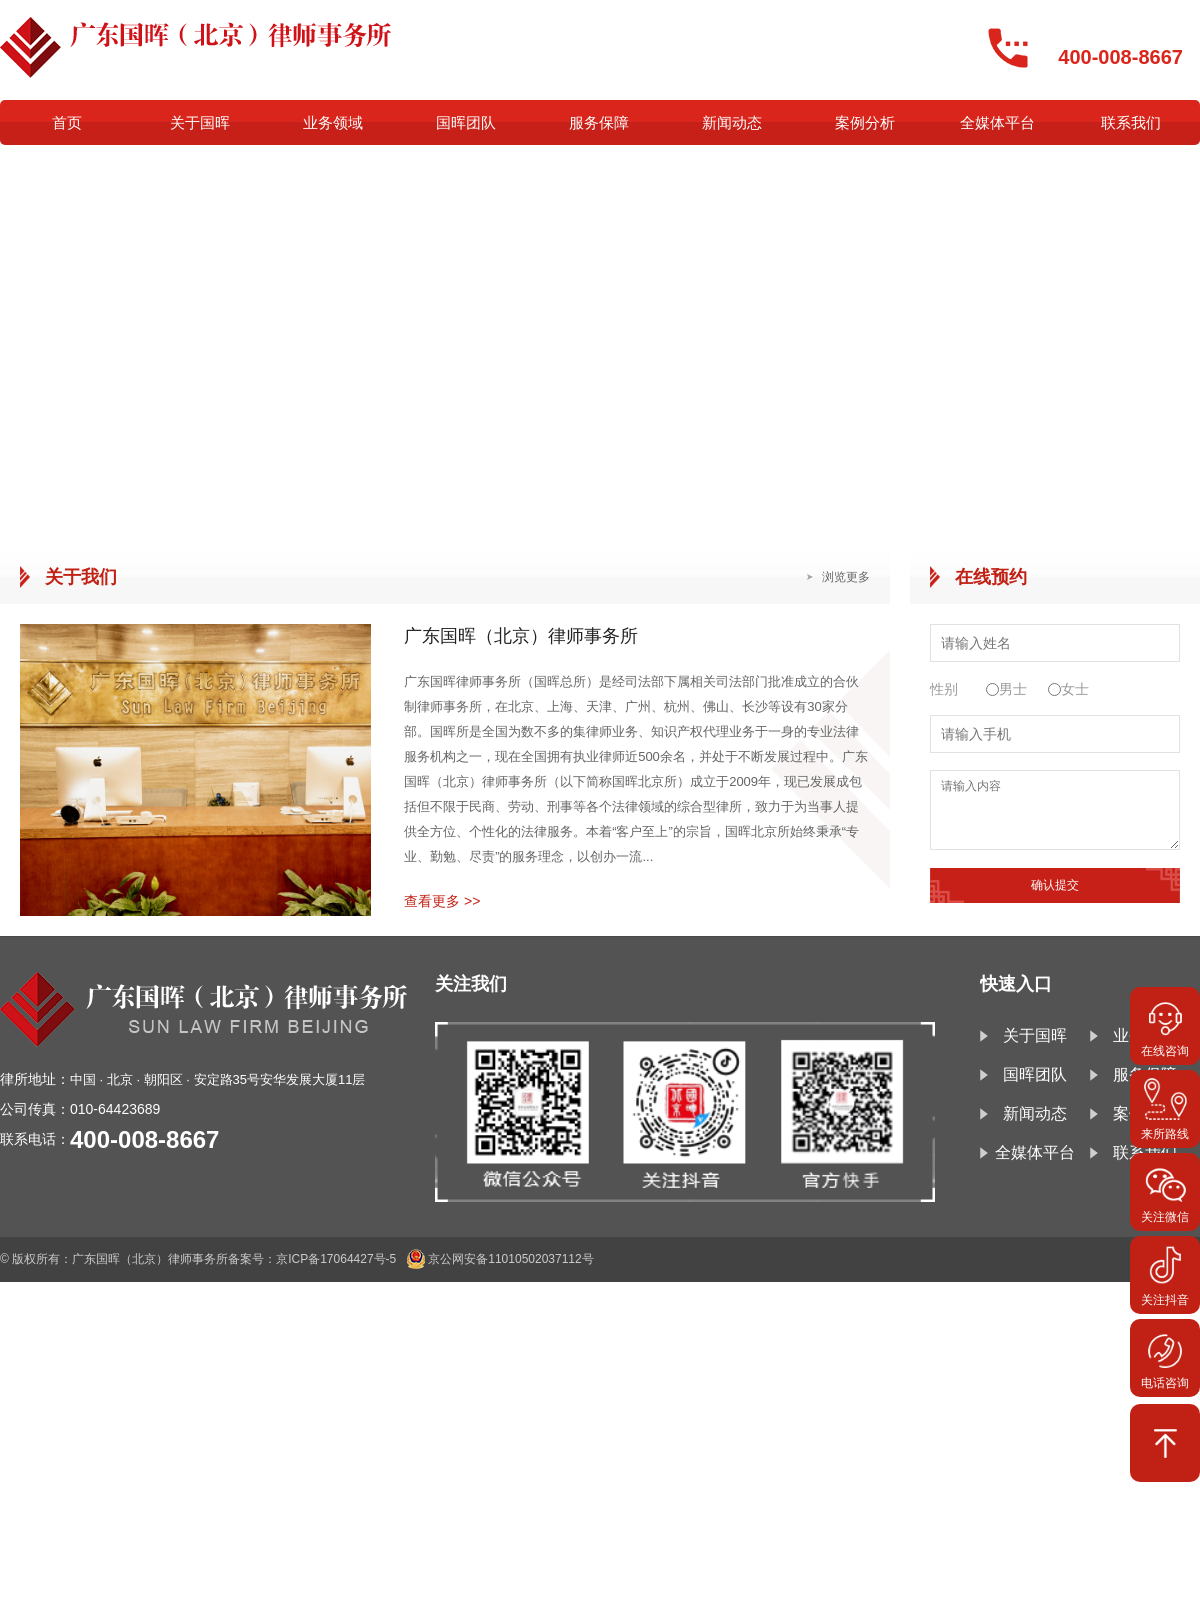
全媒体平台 (997, 122)
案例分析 (865, 122)
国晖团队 (466, 122)
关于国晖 (200, 122)
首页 (67, 122)
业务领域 (333, 122)
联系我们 (1131, 122)
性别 (944, 689)
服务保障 (599, 122)
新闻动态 (732, 122)
